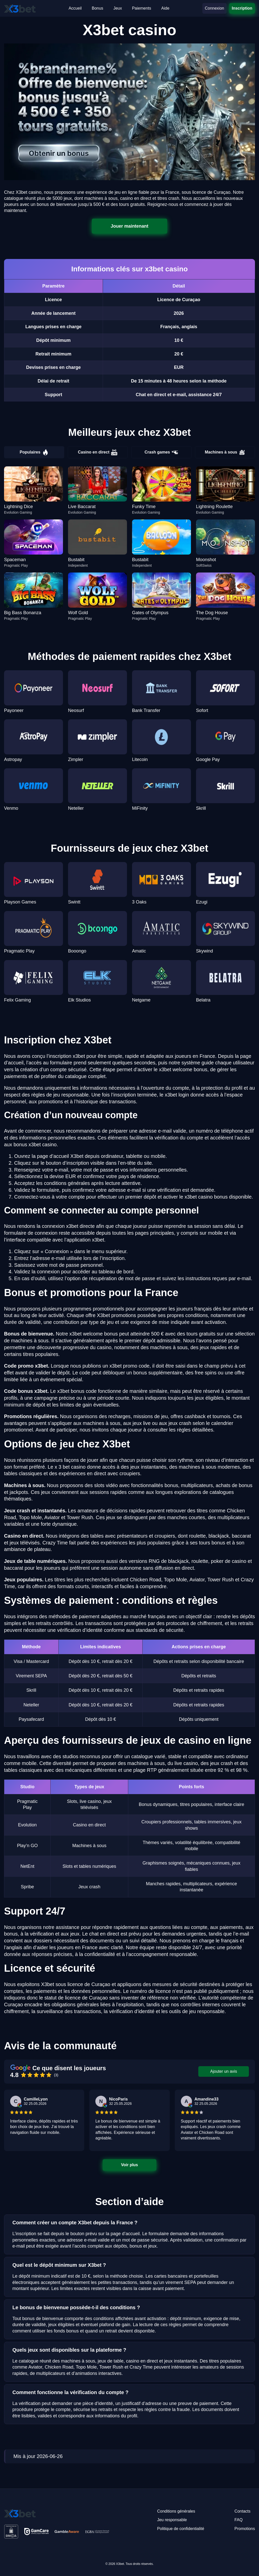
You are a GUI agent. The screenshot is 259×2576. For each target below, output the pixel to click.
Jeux (117, 8)
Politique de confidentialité (180, 2528)
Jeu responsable (172, 2520)
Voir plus (129, 2165)
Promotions (244, 2528)
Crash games (161, 452)
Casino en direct (97, 452)
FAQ (238, 2520)
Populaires (34, 452)
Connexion (214, 8)
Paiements (141, 8)
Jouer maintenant (129, 226)
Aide (165, 8)
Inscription (242, 8)
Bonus (97, 8)
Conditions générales (176, 2511)
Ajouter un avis (223, 2071)
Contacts (242, 2511)
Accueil (75, 8)
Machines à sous (225, 452)
